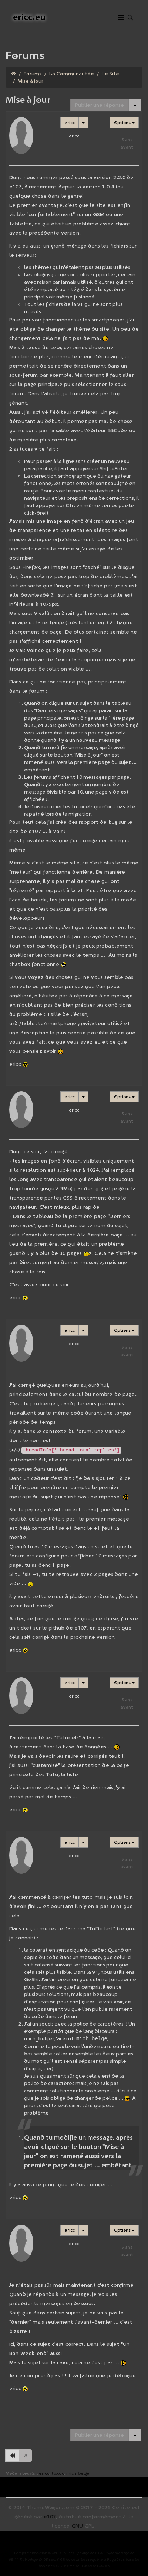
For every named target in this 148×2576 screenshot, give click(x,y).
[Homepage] (13, 73)
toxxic (57, 2472)
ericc (69, 122)
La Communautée (71, 73)
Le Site (110, 73)
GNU (77, 2525)
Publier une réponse (99, 105)
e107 (50, 2516)
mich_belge (78, 2472)
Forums (32, 73)
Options (124, 122)
